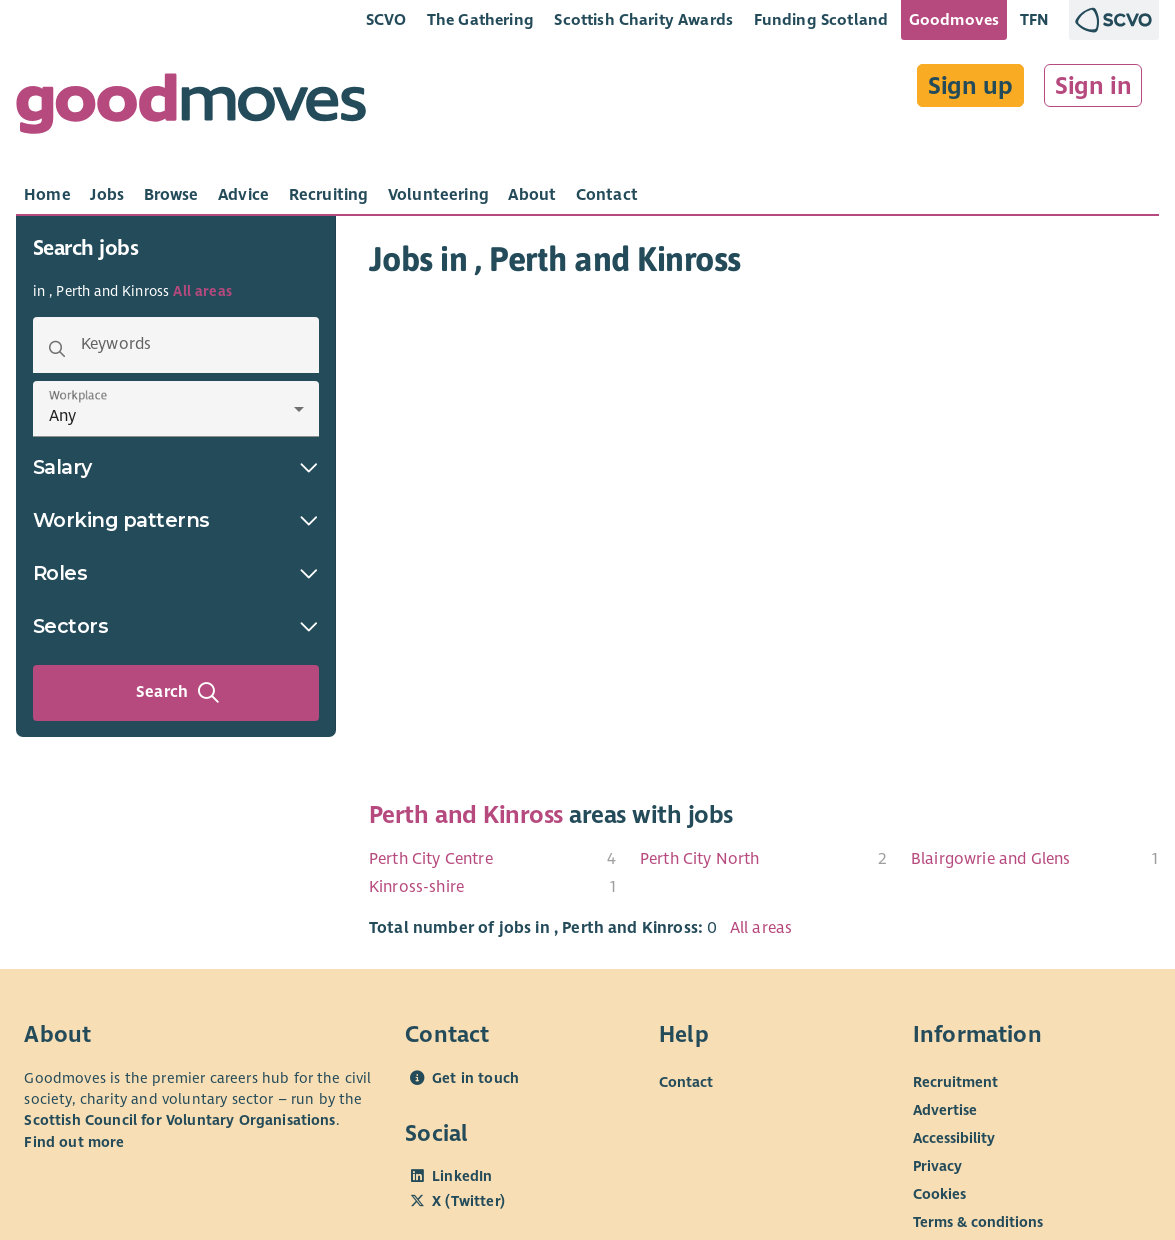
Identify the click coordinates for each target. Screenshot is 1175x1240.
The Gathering (480, 19)
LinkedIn (462, 1176)
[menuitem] (492, 859)
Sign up (970, 86)
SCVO (386, 19)
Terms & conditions (978, 1222)
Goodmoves (954, 19)
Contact (686, 1082)
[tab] (47, 195)
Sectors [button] (176, 626)
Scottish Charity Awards (643, 19)
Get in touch (475, 1078)
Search (178, 693)
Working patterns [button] (176, 520)
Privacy (937, 1166)
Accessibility (954, 1138)
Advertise (945, 1110)
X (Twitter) (468, 1201)
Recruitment (955, 1082)
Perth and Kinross (466, 815)
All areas (202, 291)
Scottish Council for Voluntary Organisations (179, 1120)
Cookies (939, 1194)
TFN (1034, 19)
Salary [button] (176, 467)
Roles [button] (176, 573)
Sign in (1093, 86)
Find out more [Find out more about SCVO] (74, 1142)
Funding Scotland (821, 19)
